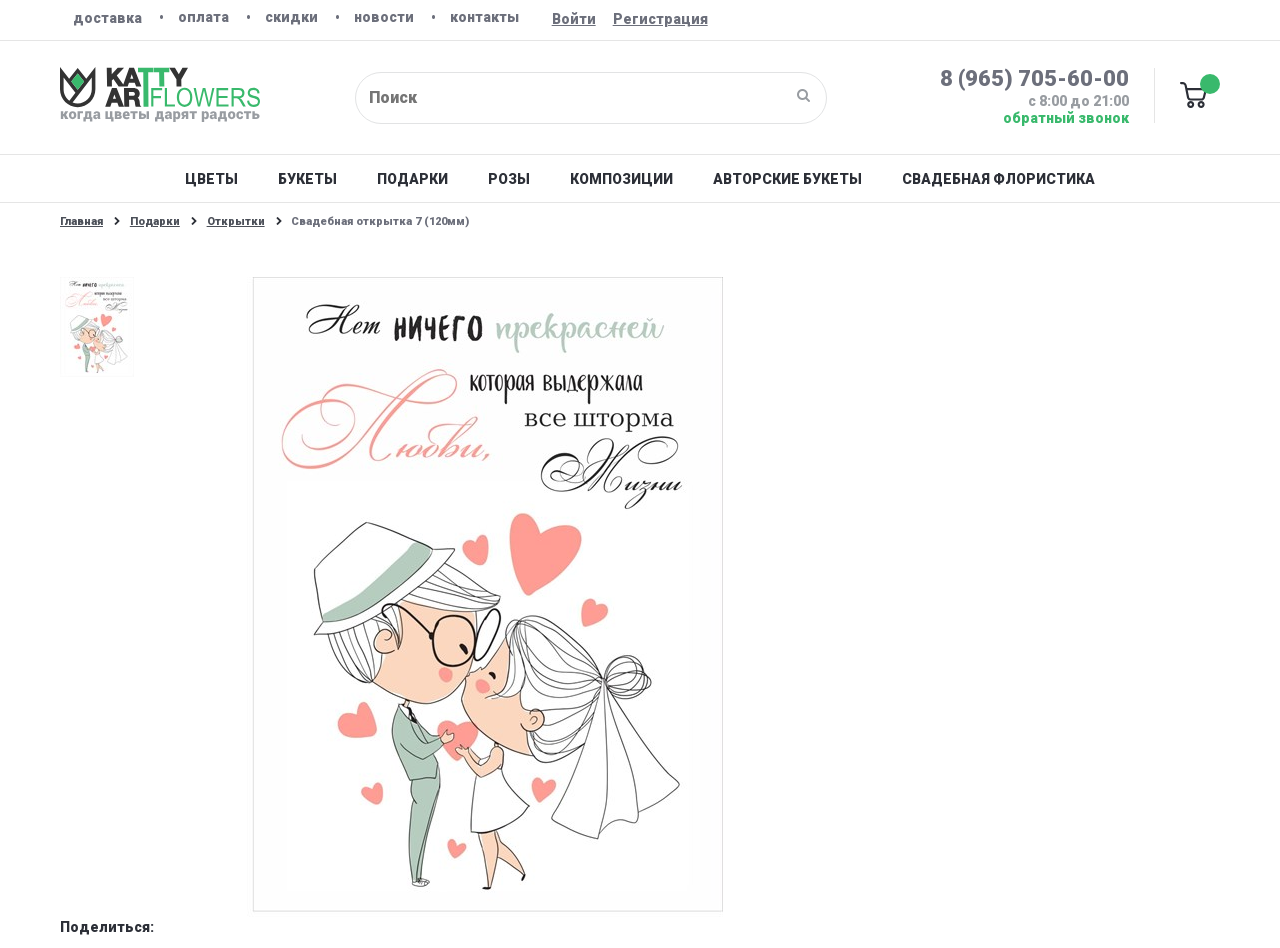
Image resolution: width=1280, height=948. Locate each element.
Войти (574, 19)
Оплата (203, 17)
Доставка (107, 18)
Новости (384, 17)
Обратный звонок (1066, 118)
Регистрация (660, 19)
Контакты (484, 17)
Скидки (291, 17)
